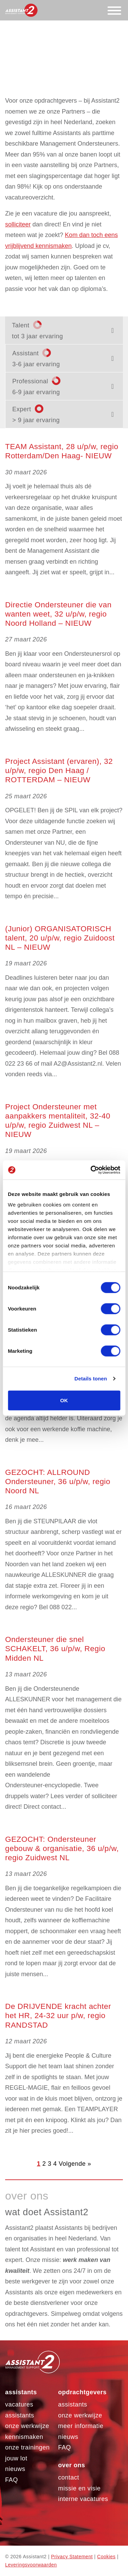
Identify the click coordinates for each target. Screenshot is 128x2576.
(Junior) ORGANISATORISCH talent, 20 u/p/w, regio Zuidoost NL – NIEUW (60, 937)
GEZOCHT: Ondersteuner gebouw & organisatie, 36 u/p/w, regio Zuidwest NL (62, 1848)
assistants (72, 2404)
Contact (68, 2477)
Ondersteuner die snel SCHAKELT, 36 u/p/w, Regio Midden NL (55, 1648)
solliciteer (18, 224)
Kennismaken (24, 2436)
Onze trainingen (27, 2447)
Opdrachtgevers (82, 2392)
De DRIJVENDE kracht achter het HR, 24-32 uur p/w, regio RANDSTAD (58, 2015)
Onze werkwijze (27, 2426)
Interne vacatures (83, 2499)
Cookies (106, 2556)
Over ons (71, 2465)
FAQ (11, 2479)
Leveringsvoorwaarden (31, 2564)
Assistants (21, 2392)
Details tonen (90, 1378)
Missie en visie (79, 2488)
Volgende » (75, 2163)
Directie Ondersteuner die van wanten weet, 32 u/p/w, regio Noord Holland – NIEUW (58, 614)
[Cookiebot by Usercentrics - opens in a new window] (91, 1170)
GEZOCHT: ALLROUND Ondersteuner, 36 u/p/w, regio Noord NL (57, 1481)
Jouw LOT (16, 2458)
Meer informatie (80, 2426)
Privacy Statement (72, 2556)
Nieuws (15, 2469)
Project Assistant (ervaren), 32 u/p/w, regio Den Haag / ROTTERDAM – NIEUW (59, 770)
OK (64, 1400)
